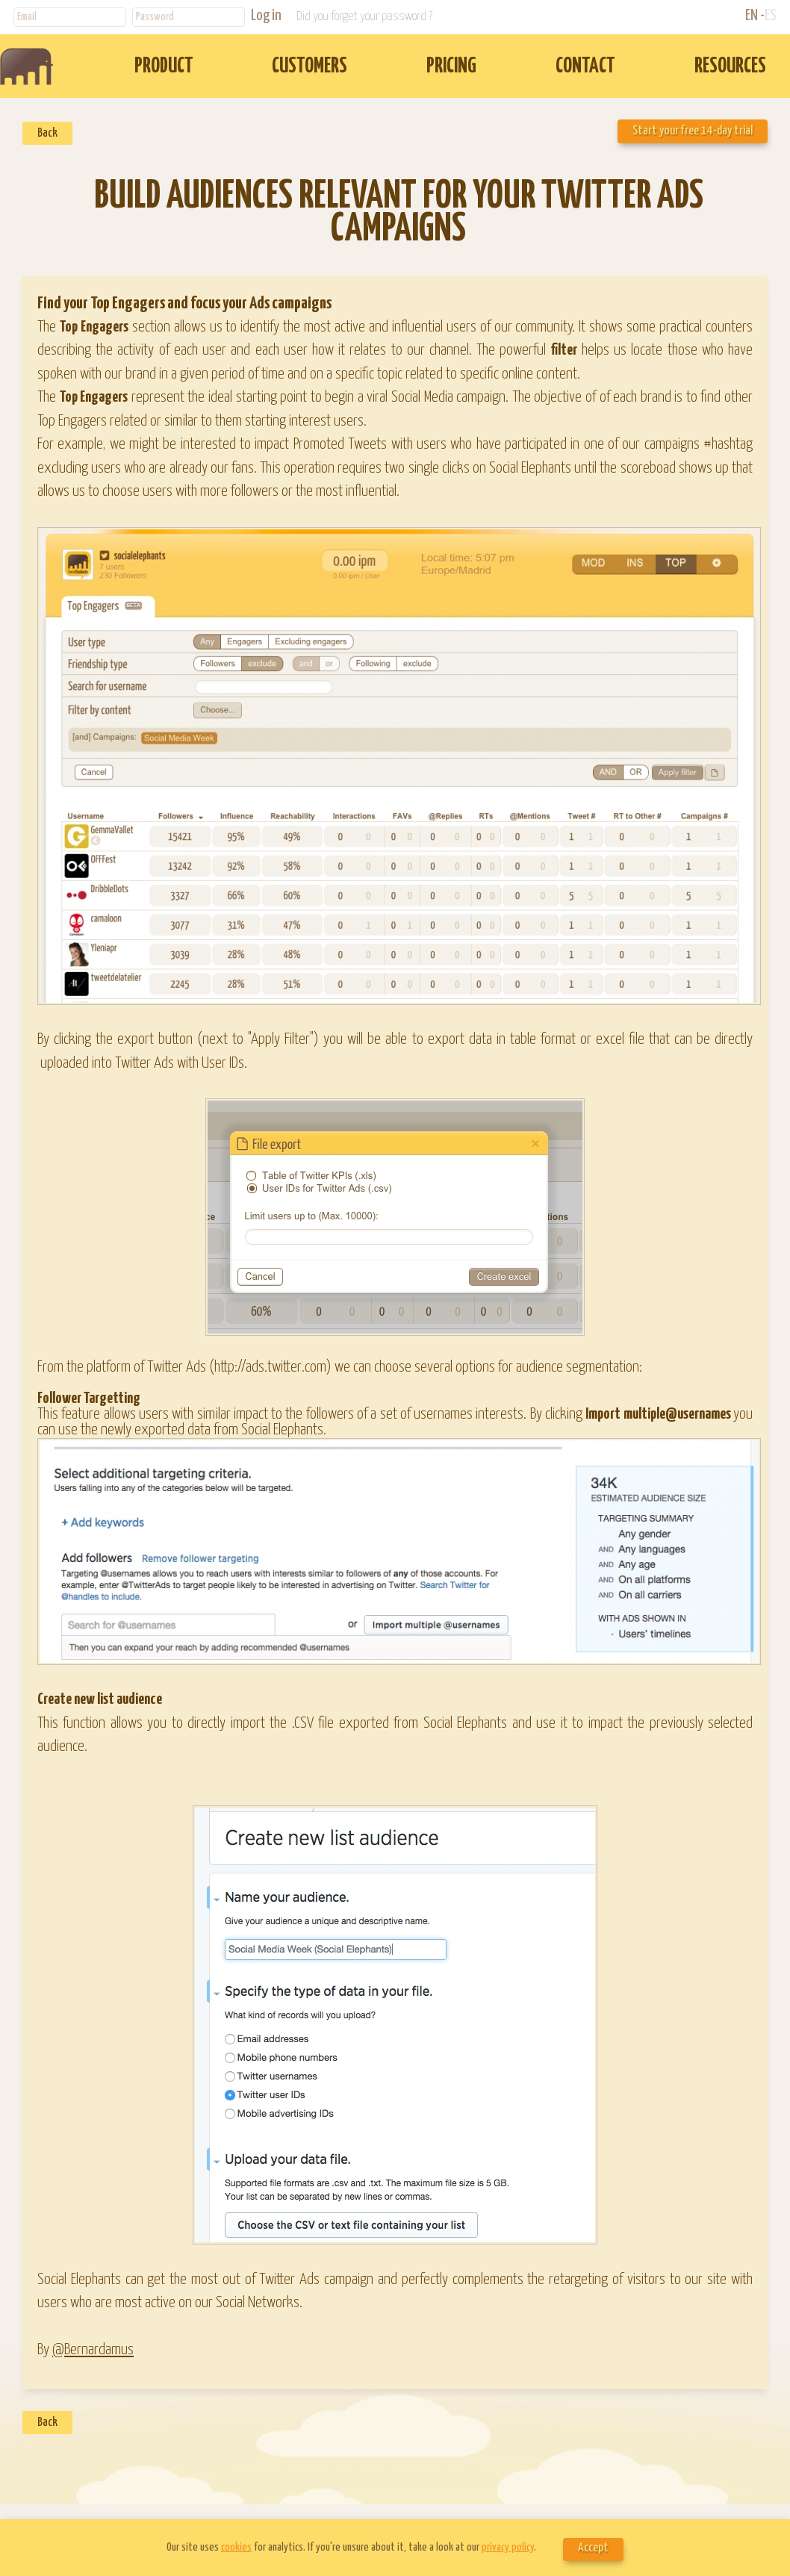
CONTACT (585, 67)
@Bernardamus (93, 2349)
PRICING (451, 67)
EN (751, 15)
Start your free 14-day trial (692, 131)
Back (47, 133)
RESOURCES (730, 67)
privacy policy (508, 2547)
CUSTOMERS (309, 67)
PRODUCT (163, 67)
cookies (236, 2547)
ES (771, 15)
